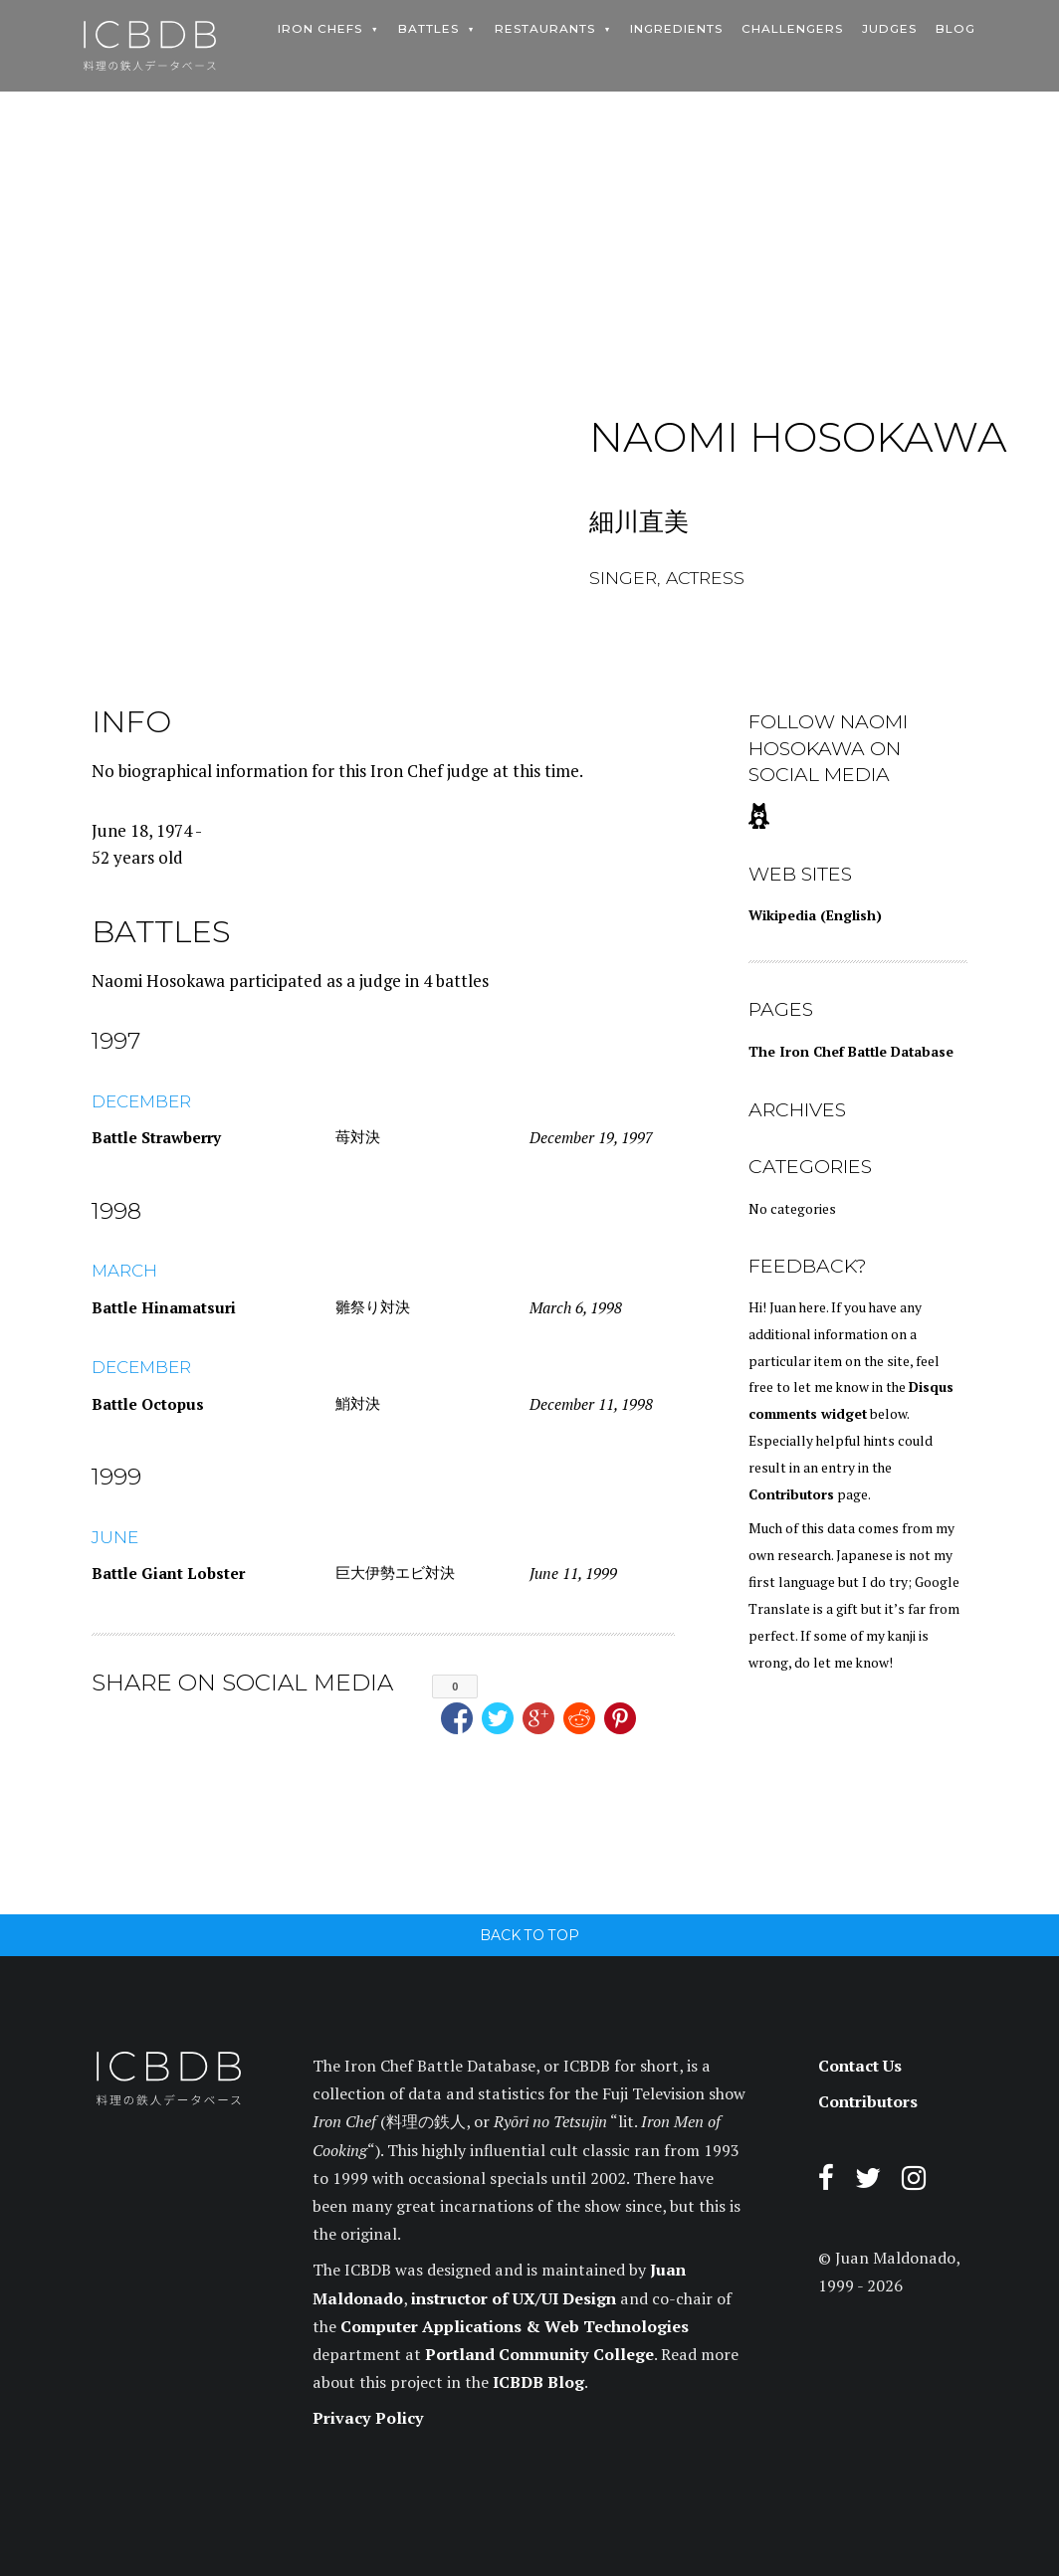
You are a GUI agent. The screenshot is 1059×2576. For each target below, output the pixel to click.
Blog (955, 29)
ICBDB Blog (538, 2382)
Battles (428, 29)
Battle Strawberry (156, 1137)
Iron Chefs (320, 29)
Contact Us (860, 2066)
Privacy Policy (368, 2418)
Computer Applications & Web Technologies (514, 2326)
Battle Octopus (148, 1404)
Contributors (791, 1494)
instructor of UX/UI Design (513, 2298)
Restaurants (545, 29)
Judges (889, 29)
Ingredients (676, 29)
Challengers (792, 29)
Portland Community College (539, 2354)
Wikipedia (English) (815, 915)
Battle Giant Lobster (168, 1573)
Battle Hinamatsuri (164, 1307)
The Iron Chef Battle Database (850, 1052)
